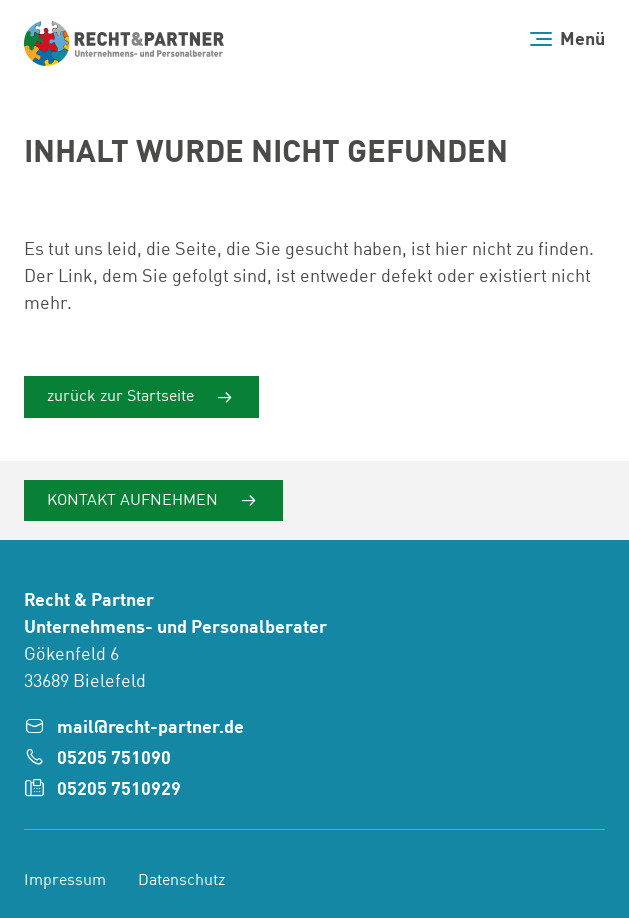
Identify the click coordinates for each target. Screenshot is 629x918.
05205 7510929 (119, 790)
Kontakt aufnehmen (134, 500)
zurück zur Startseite (122, 397)
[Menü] (567, 39)
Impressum (65, 881)
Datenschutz (181, 881)
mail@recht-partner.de (150, 728)
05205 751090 (114, 759)
